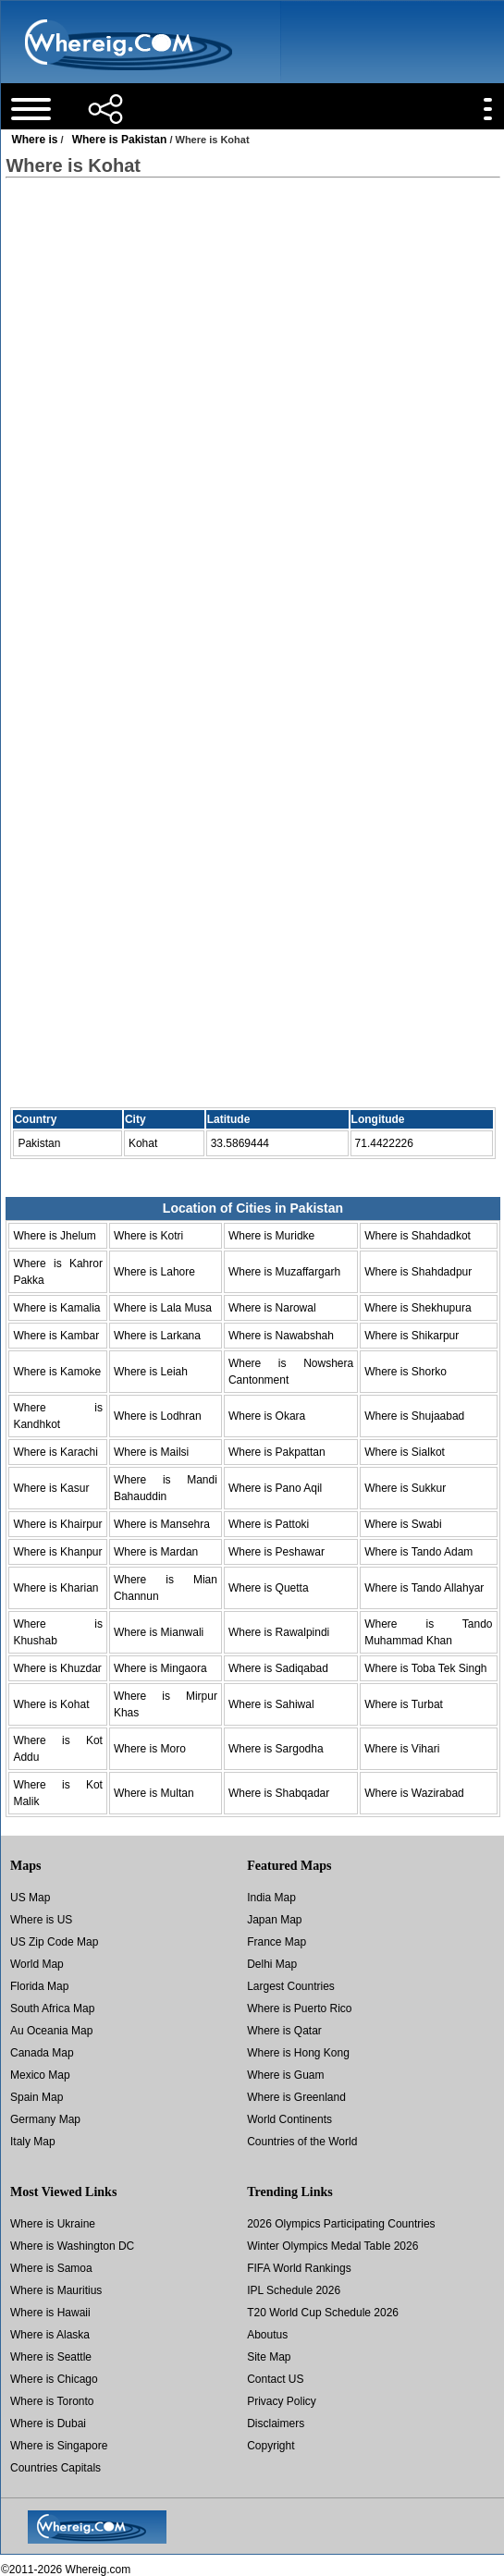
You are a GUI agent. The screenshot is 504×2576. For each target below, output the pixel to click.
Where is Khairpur (57, 1524)
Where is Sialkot (404, 1452)
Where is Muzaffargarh (284, 1271)
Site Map (268, 2356)
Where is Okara (266, 1416)
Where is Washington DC (72, 2246)
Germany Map (45, 2119)
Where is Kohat (51, 1704)
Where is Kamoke (57, 1371)
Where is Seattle (51, 2356)
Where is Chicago (54, 2379)
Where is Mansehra (162, 1524)
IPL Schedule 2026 (293, 2290)
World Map (37, 1964)
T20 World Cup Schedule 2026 (323, 2312)
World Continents (289, 2119)
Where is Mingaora (160, 1668)
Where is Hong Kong (298, 2052)
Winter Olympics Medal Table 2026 (332, 2246)
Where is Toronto (52, 2401)
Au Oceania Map (51, 2030)
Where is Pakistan (119, 139)
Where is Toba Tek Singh (425, 1668)
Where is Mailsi (151, 1452)
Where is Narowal (272, 1307)
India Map (271, 1897)
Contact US (275, 2379)
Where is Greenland (296, 2097)
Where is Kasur (51, 1488)
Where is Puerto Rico (299, 2008)
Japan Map (274, 1919)
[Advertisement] (252, 341)
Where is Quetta (268, 1587)
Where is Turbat (403, 1704)
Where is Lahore (154, 1271)
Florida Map (39, 1986)
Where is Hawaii (50, 2312)
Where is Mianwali (158, 1632)
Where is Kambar (56, 1335)
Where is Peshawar (276, 1551)
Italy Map (32, 2141)
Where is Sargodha (276, 1748)
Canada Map (42, 2052)
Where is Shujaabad (414, 1416)
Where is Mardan (156, 1551)
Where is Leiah (151, 1371)
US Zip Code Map (54, 1941)
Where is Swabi (402, 1524)
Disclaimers (275, 2423)
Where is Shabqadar (278, 1793)
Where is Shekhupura (417, 1307)
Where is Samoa (51, 2268)
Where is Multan (154, 1793)
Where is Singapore (58, 2445)
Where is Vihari (401, 1748)
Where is (34, 139)
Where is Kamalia (56, 1307)
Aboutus (267, 2334)
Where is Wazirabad (414, 1793)
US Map (30, 1897)
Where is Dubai (48, 2423)
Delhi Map (272, 1964)
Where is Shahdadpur (418, 1271)
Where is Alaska (50, 2334)
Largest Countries (291, 1986)
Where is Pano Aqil (275, 1488)
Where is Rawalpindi (278, 1632)
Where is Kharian (55, 1587)
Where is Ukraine (52, 2223)
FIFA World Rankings (299, 2268)
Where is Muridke (271, 1235)
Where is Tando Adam (418, 1551)
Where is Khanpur (57, 1551)
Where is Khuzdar (57, 1668)
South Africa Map (52, 2008)
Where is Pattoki (268, 1524)
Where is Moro (150, 1748)
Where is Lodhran (158, 1416)
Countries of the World (302, 2141)
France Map (276, 1941)
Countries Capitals (55, 2467)
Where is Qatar (284, 2030)
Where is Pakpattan (277, 1452)
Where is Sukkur (405, 1488)
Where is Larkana (157, 1335)
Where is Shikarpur (411, 1335)
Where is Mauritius (56, 2290)
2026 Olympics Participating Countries (341, 2223)
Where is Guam (285, 2075)
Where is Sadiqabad (278, 1668)
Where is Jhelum (54, 1235)
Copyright (270, 2445)
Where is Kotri (148, 1235)
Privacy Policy (281, 2401)
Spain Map (36, 2097)
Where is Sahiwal (271, 1704)
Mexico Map (40, 2075)
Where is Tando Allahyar (424, 1587)
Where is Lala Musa (163, 1307)
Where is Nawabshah (281, 1335)
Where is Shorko (405, 1371)
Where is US (41, 1919)
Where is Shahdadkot (417, 1235)
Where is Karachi (55, 1452)
